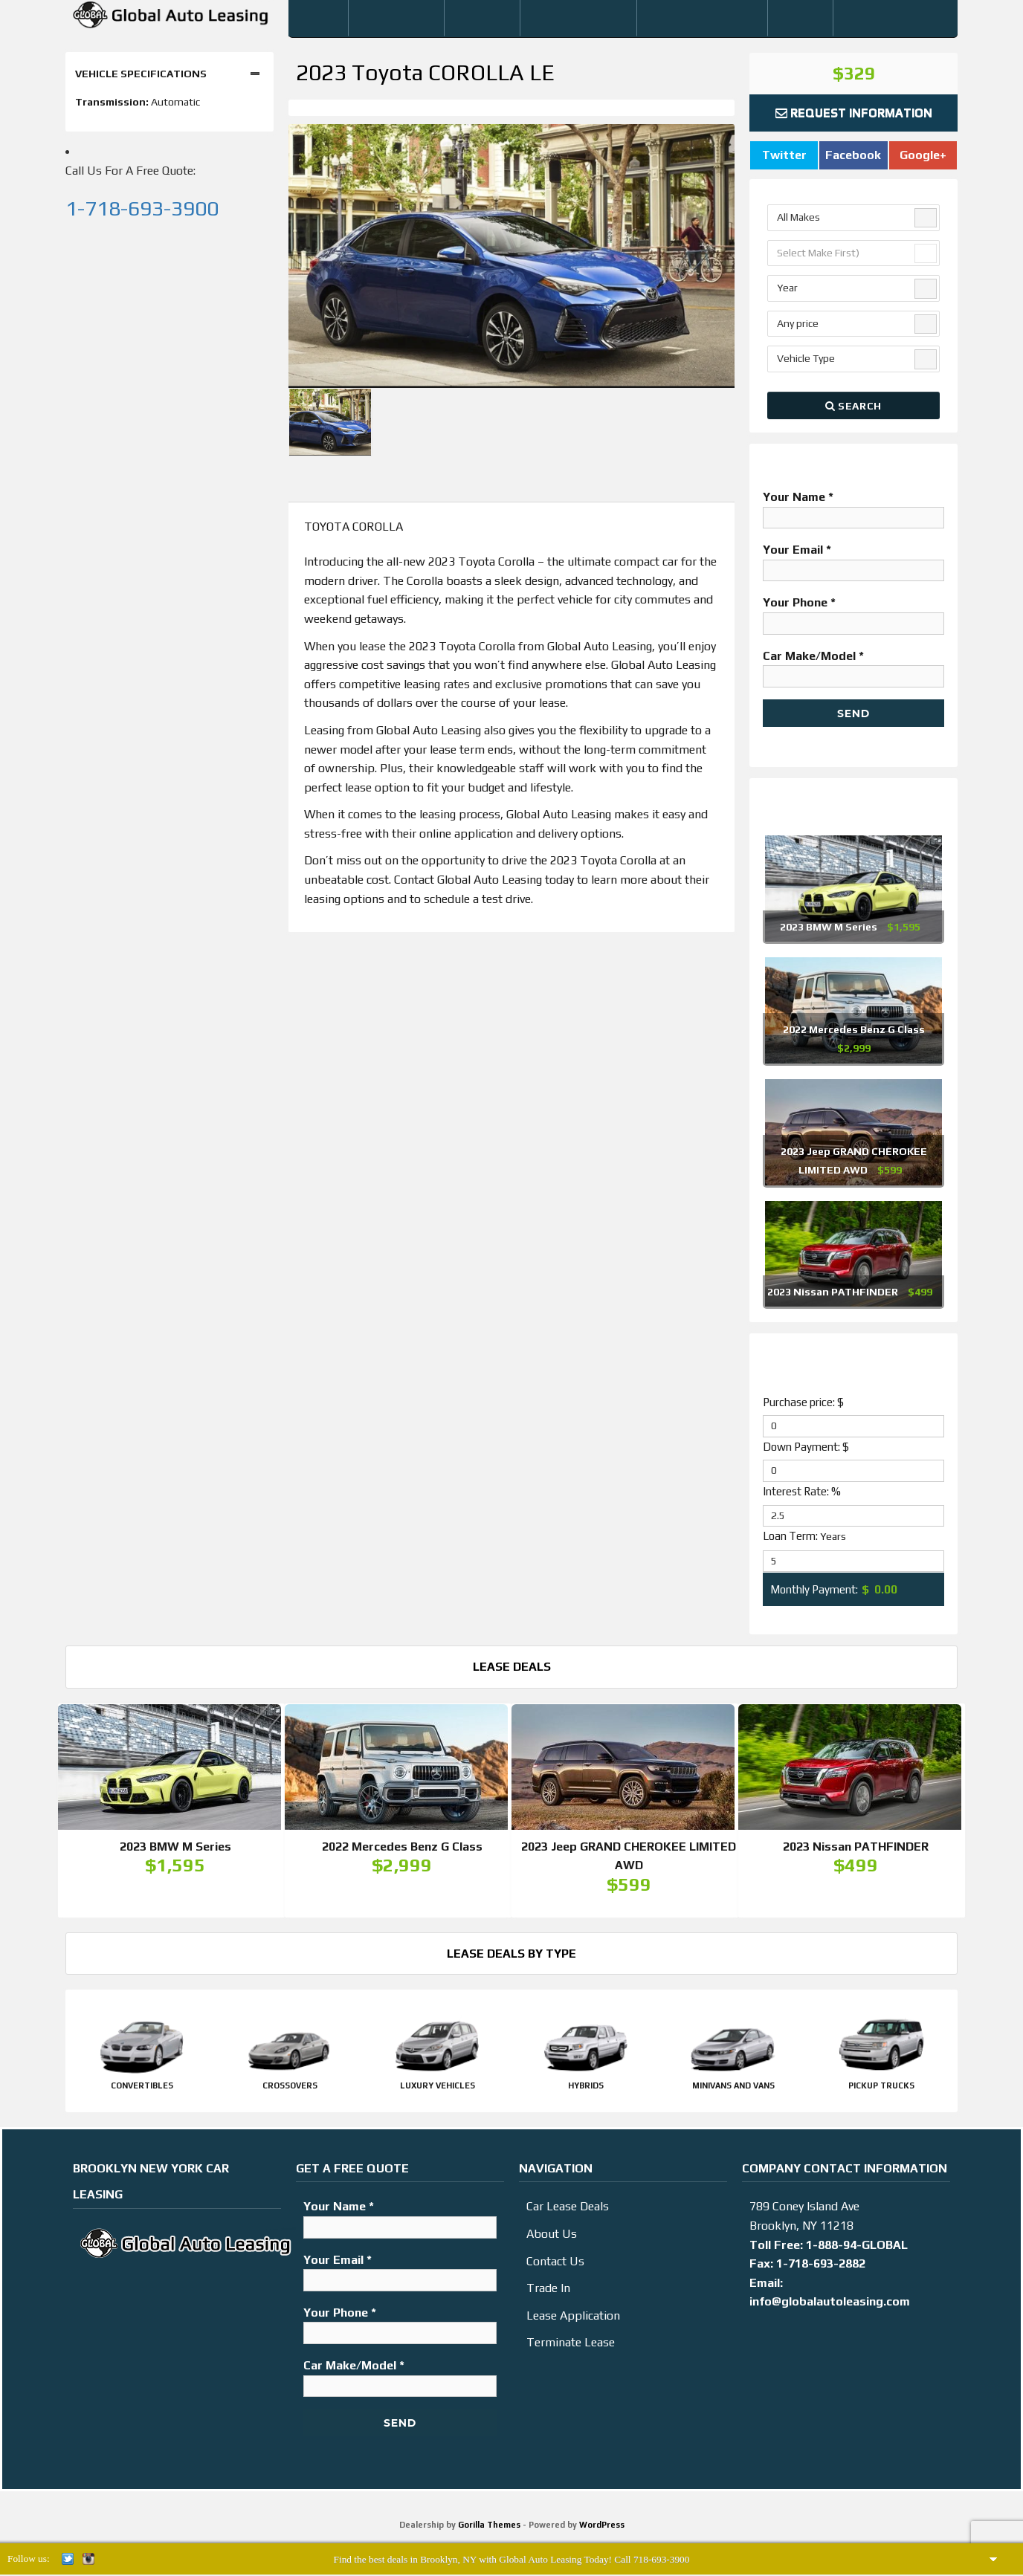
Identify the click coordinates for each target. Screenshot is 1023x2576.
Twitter (784, 155)
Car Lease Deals (567, 2211)
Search (853, 406)
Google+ (923, 155)
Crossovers (289, 2089)
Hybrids (586, 2089)
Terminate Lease (570, 2347)
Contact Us (555, 2266)
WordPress (602, 2529)
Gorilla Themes (489, 2529)
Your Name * (853, 507)
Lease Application (573, 2320)
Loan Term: (804, 1536)
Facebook (853, 155)
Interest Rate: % (802, 1491)
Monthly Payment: (814, 1589)
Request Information (853, 113)
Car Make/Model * (853, 666)
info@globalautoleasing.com (829, 2306)
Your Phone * (853, 612)
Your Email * (853, 560)
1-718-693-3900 (142, 208)
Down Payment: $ (806, 1446)
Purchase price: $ (803, 1402)
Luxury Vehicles (437, 2089)
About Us (551, 2238)
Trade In (548, 2292)
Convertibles (142, 2089)
